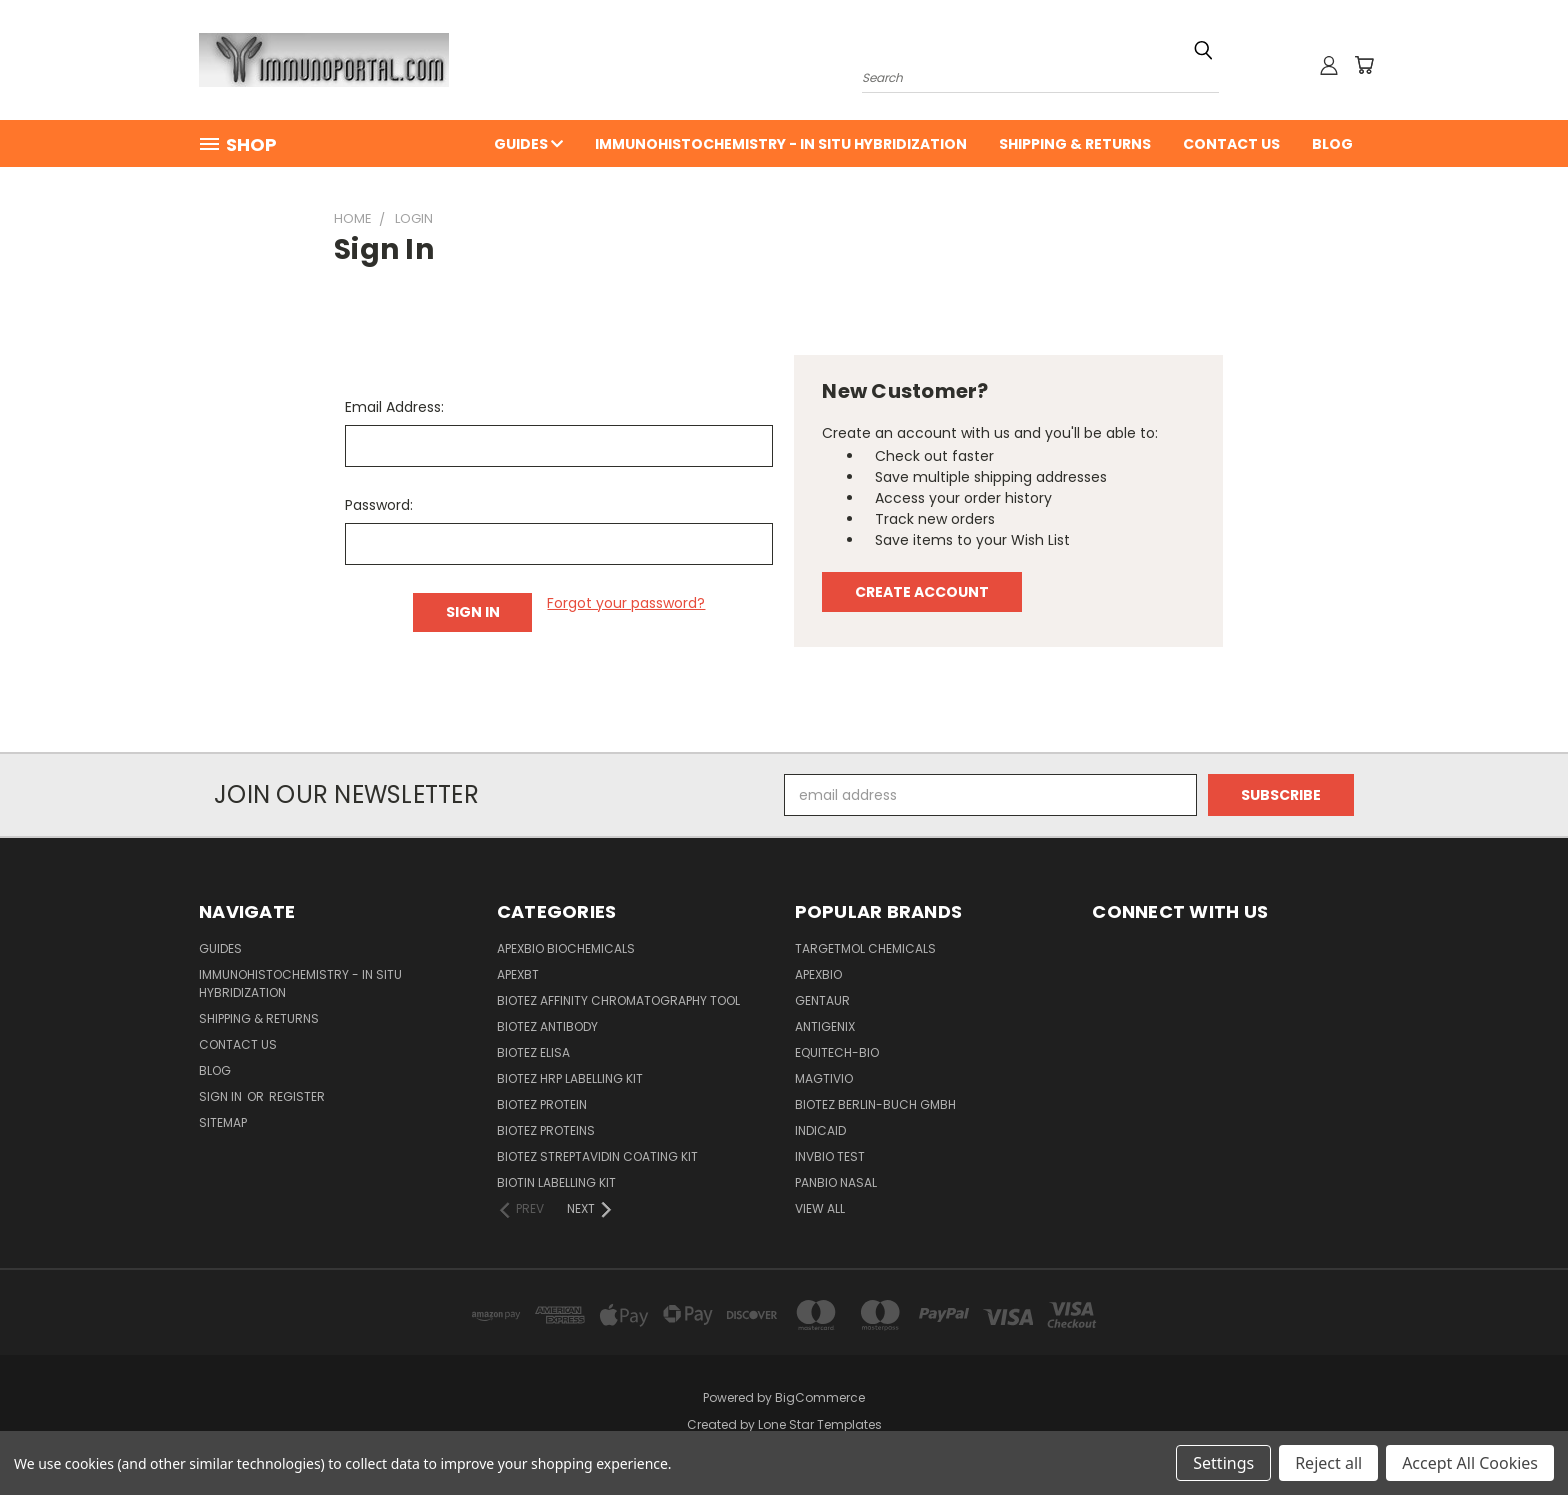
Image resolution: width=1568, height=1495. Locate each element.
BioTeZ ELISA (533, 1052)
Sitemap (223, 1122)
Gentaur (822, 1000)
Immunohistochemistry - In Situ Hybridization (781, 144)
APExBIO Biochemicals (566, 948)
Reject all (1328, 1463)
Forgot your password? (626, 603)
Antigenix (825, 1026)
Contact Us (1231, 144)
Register (297, 1096)
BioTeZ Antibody (547, 1026)
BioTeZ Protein (542, 1104)
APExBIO (818, 974)
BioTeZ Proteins (546, 1130)
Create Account (922, 592)
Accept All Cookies (1470, 1463)
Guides (528, 144)
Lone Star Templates (820, 1424)
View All (820, 1208)
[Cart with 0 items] (1364, 65)
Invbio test (830, 1156)
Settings (1223, 1463)
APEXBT (518, 974)
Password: (379, 505)
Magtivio (824, 1078)
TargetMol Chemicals (865, 948)
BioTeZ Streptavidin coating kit (597, 1156)
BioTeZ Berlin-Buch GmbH (875, 1104)
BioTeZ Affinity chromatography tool (618, 1000)
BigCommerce (820, 1397)
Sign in (222, 1096)
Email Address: (394, 407)
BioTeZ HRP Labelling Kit (570, 1078)
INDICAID (820, 1130)
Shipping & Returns (1075, 144)
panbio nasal (836, 1182)
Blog (1332, 144)
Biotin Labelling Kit (556, 1182)
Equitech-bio (837, 1052)
